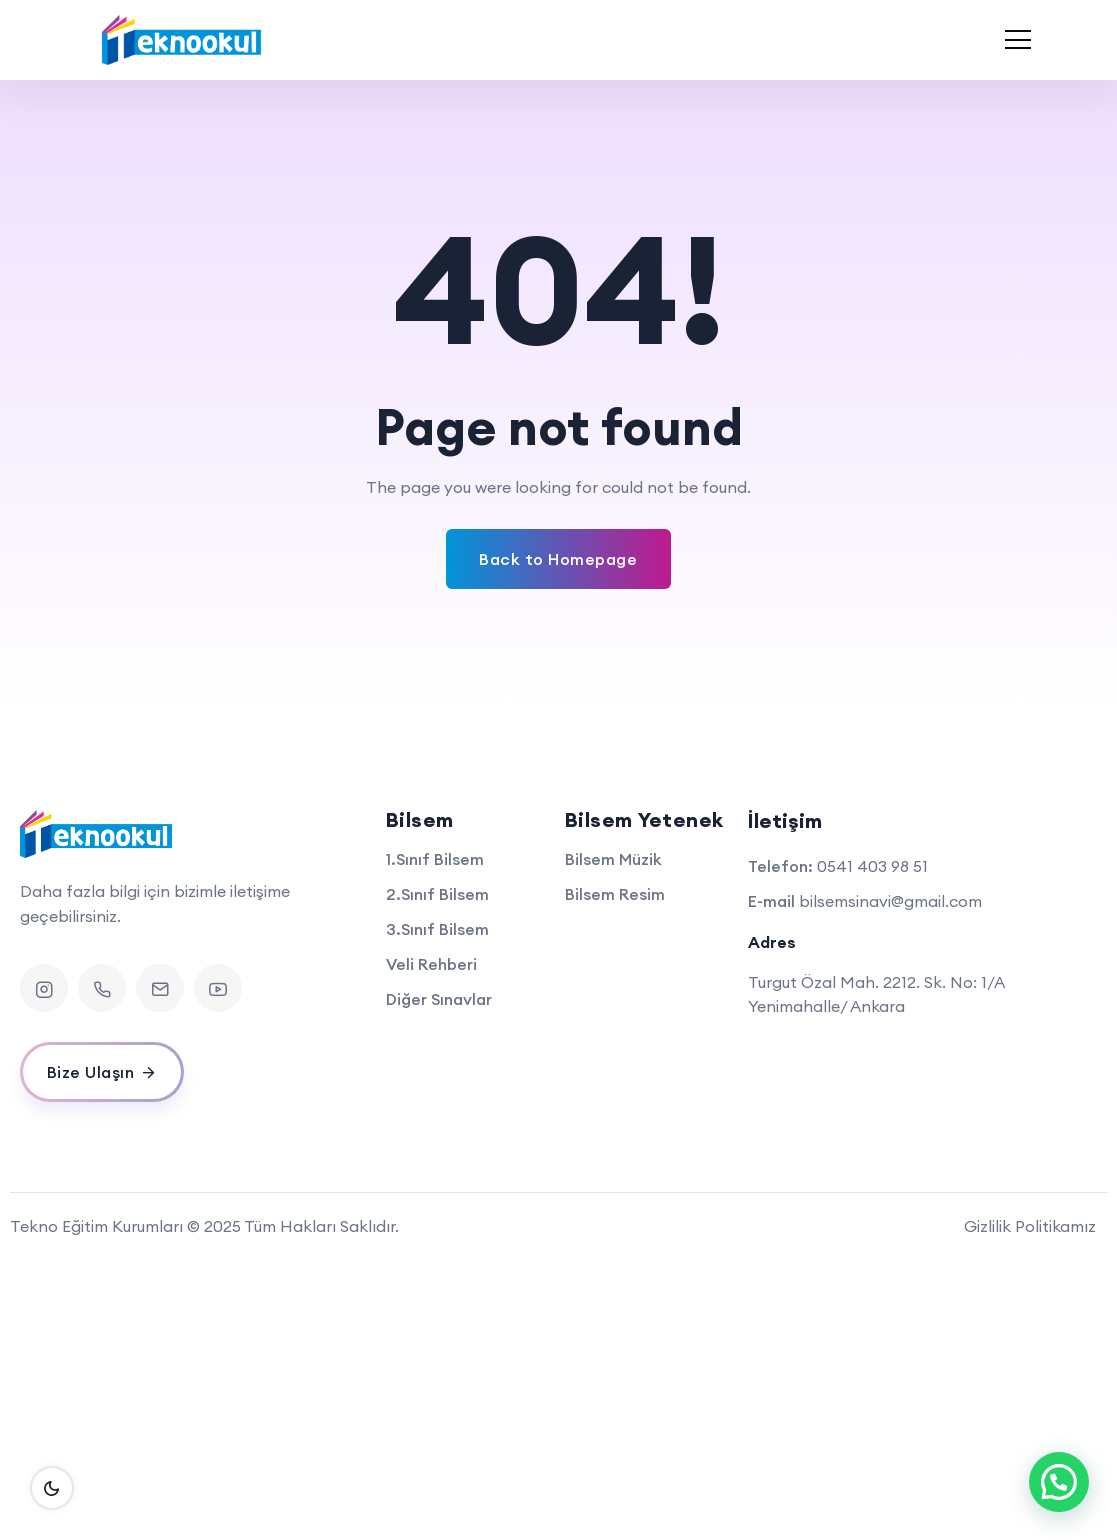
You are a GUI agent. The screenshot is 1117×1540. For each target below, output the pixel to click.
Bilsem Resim (615, 894)
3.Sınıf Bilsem (437, 929)
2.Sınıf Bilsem (437, 894)
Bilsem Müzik (613, 859)
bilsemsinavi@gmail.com (890, 901)
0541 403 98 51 (872, 866)
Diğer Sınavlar (439, 999)
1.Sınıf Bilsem (435, 859)
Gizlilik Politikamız (1030, 1226)
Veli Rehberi (431, 964)
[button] (1059, 1482)
